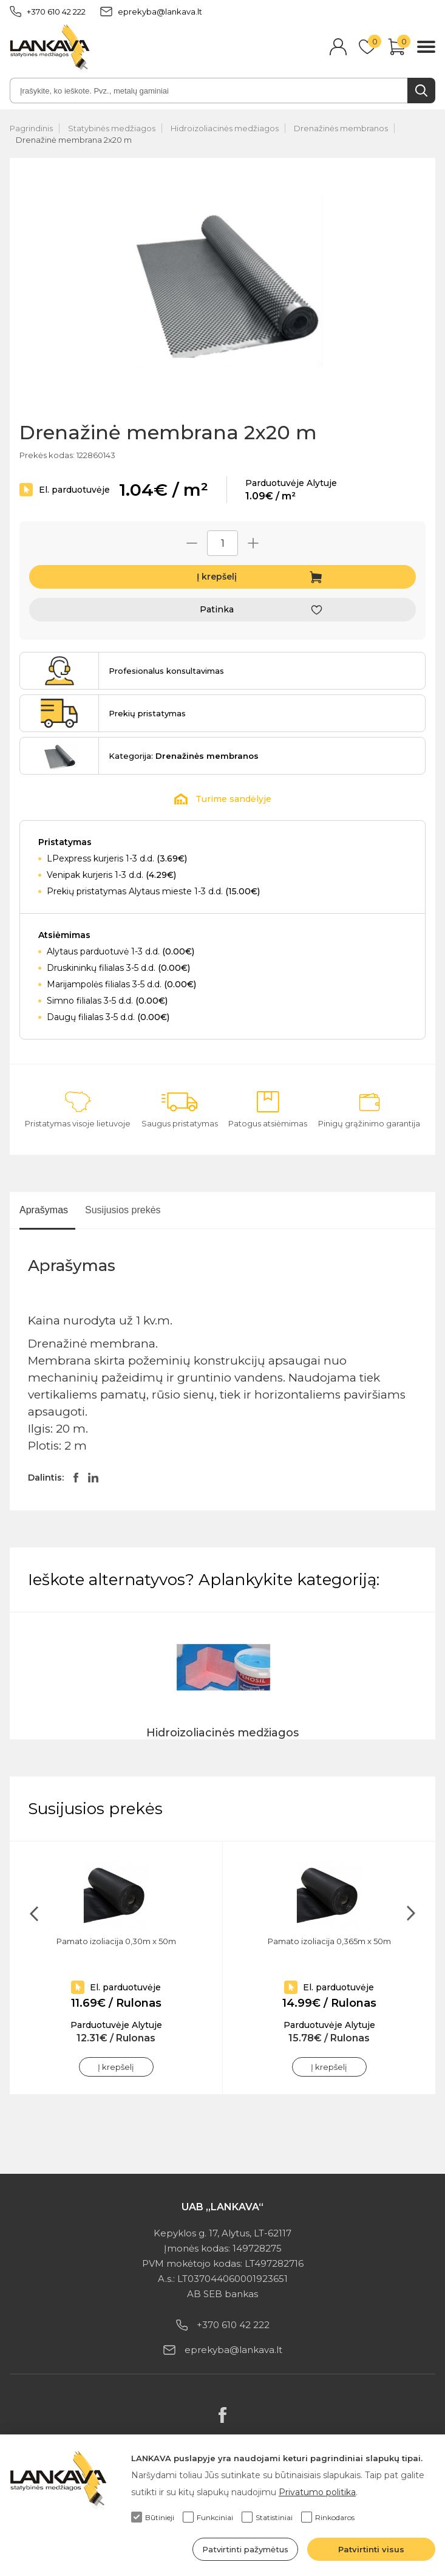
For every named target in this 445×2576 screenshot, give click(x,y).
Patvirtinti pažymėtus (245, 2549)
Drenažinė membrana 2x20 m (74, 140)
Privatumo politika (317, 2492)
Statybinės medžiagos (111, 128)
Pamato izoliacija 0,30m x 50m (116, 1941)
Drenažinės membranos (341, 128)
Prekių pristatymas (147, 713)
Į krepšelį (217, 576)
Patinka (217, 609)
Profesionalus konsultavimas (166, 671)
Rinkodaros (328, 2517)
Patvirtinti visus (371, 2549)
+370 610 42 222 (48, 11)
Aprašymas (43, 1210)
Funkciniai (208, 2517)
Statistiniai (267, 2517)
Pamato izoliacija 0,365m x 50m (329, 1941)
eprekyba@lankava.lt (151, 11)
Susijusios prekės (123, 1210)
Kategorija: (184, 756)
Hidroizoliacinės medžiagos (225, 128)
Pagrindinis (31, 128)
